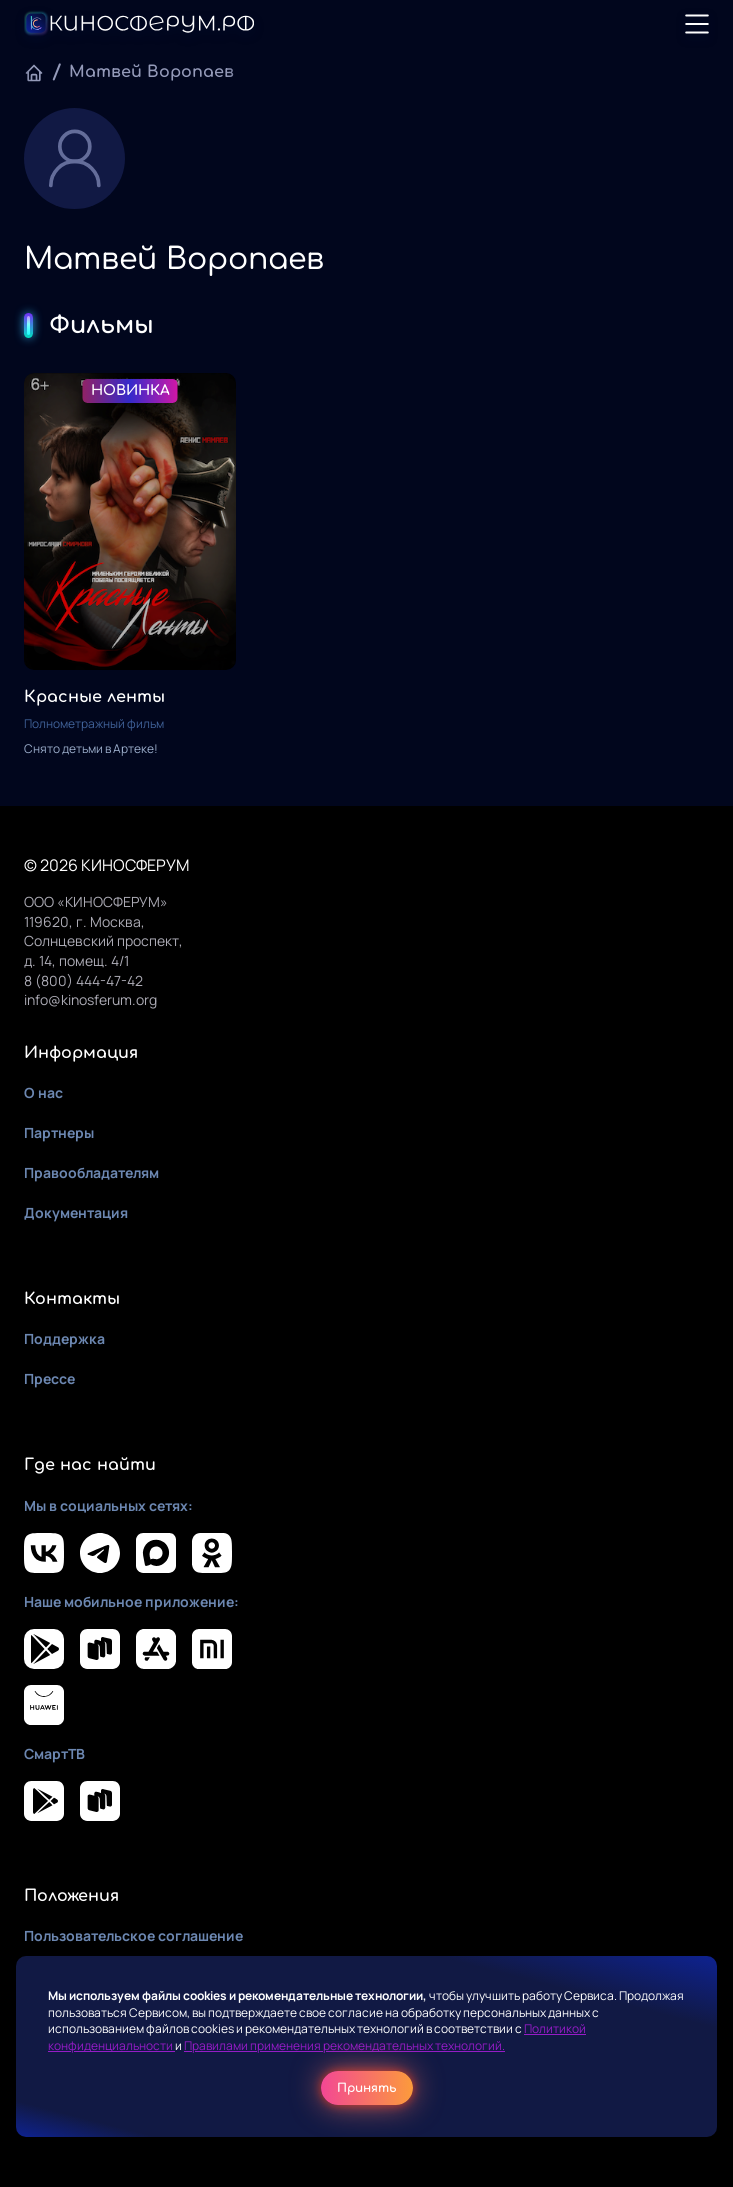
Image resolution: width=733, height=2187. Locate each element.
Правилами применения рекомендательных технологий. (344, 2045)
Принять (367, 2088)
